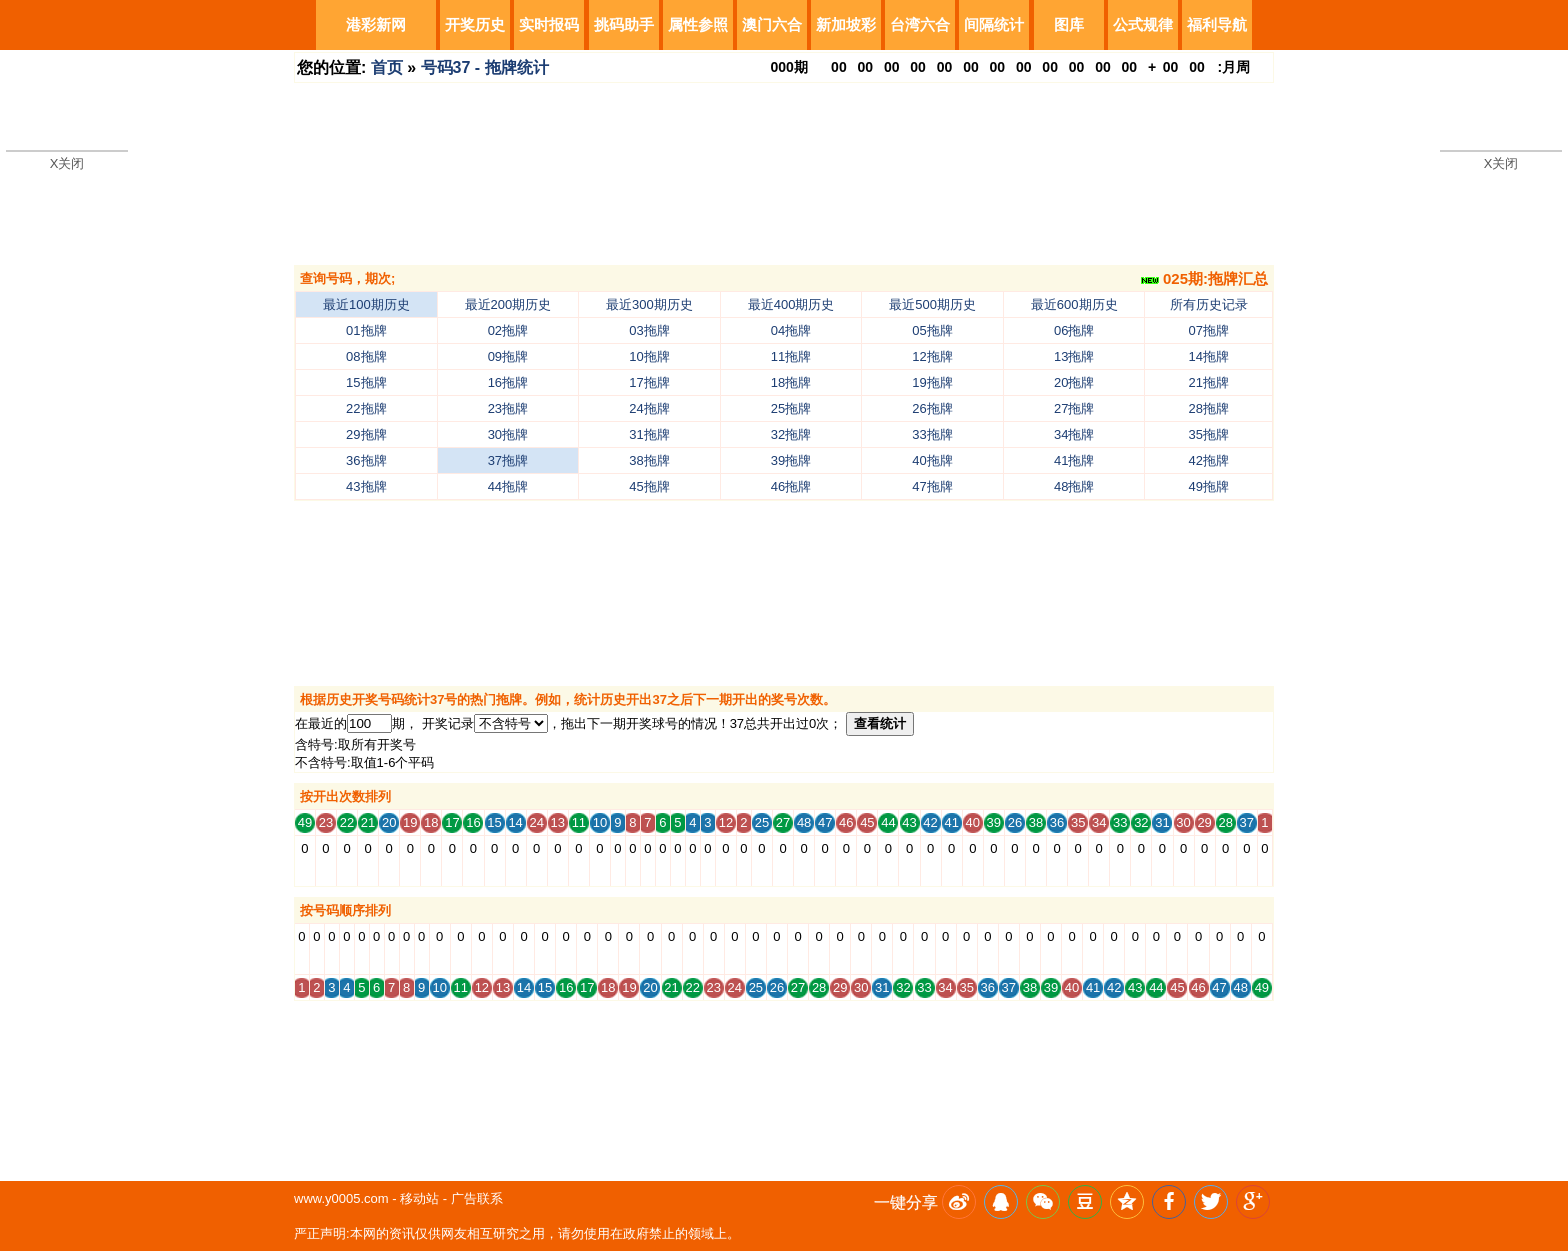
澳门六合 (772, 24)
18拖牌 (791, 382)
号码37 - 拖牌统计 (485, 67)
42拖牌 (1209, 460)
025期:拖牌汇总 (1204, 278)
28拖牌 (1209, 408)
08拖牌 (366, 356)
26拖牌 (932, 408)
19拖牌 (932, 382)
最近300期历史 (649, 304)
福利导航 (1217, 24)
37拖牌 (508, 460)
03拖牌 (649, 330)
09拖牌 (508, 356)
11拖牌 (791, 356)
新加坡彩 (846, 24)
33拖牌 (932, 434)
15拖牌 (366, 382)
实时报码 (549, 24)
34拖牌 (1074, 434)
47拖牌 (932, 486)
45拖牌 (649, 486)
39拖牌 (791, 460)
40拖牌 (932, 460)
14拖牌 (1209, 356)
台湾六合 (920, 24)
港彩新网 (376, 24)
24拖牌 (649, 408)
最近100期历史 (366, 304)
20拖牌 (1074, 382)
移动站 (419, 1198)
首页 (387, 67)
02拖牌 (508, 330)
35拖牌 (1209, 434)
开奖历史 (475, 24)
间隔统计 (994, 24)
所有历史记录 (1209, 304)
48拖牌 (1074, 486)
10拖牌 (649, 356)
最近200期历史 (508, 304)
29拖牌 (366, 434)
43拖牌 (366, 486)
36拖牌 (366, 460)
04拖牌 (791, 330)
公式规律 (1143, 24)
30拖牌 (508, 434)
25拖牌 (791, 408)
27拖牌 (1074, 408)
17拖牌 (649, 382)
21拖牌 (1209, 382)
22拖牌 (366, 408)
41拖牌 (1074, 460)
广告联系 (477, 1198)
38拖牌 (649, 460)
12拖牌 (932, 356)
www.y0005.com (341, 1198)
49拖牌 (1209, 486)
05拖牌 (932, 330)
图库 (1069, 24)
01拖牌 (366, 330)
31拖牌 (649, 434)
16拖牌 (508, 382)
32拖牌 (791, 434)
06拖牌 (1074, 330)
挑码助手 (624, 24)
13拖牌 (1074, 356)
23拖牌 (508, 408)
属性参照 (698, 24)
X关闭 (67, 163)
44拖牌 (508, 486)
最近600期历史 (1074, 304)
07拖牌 (1209, 330)
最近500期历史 (932, 304)
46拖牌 (791, 486)
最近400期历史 (791, 304)
